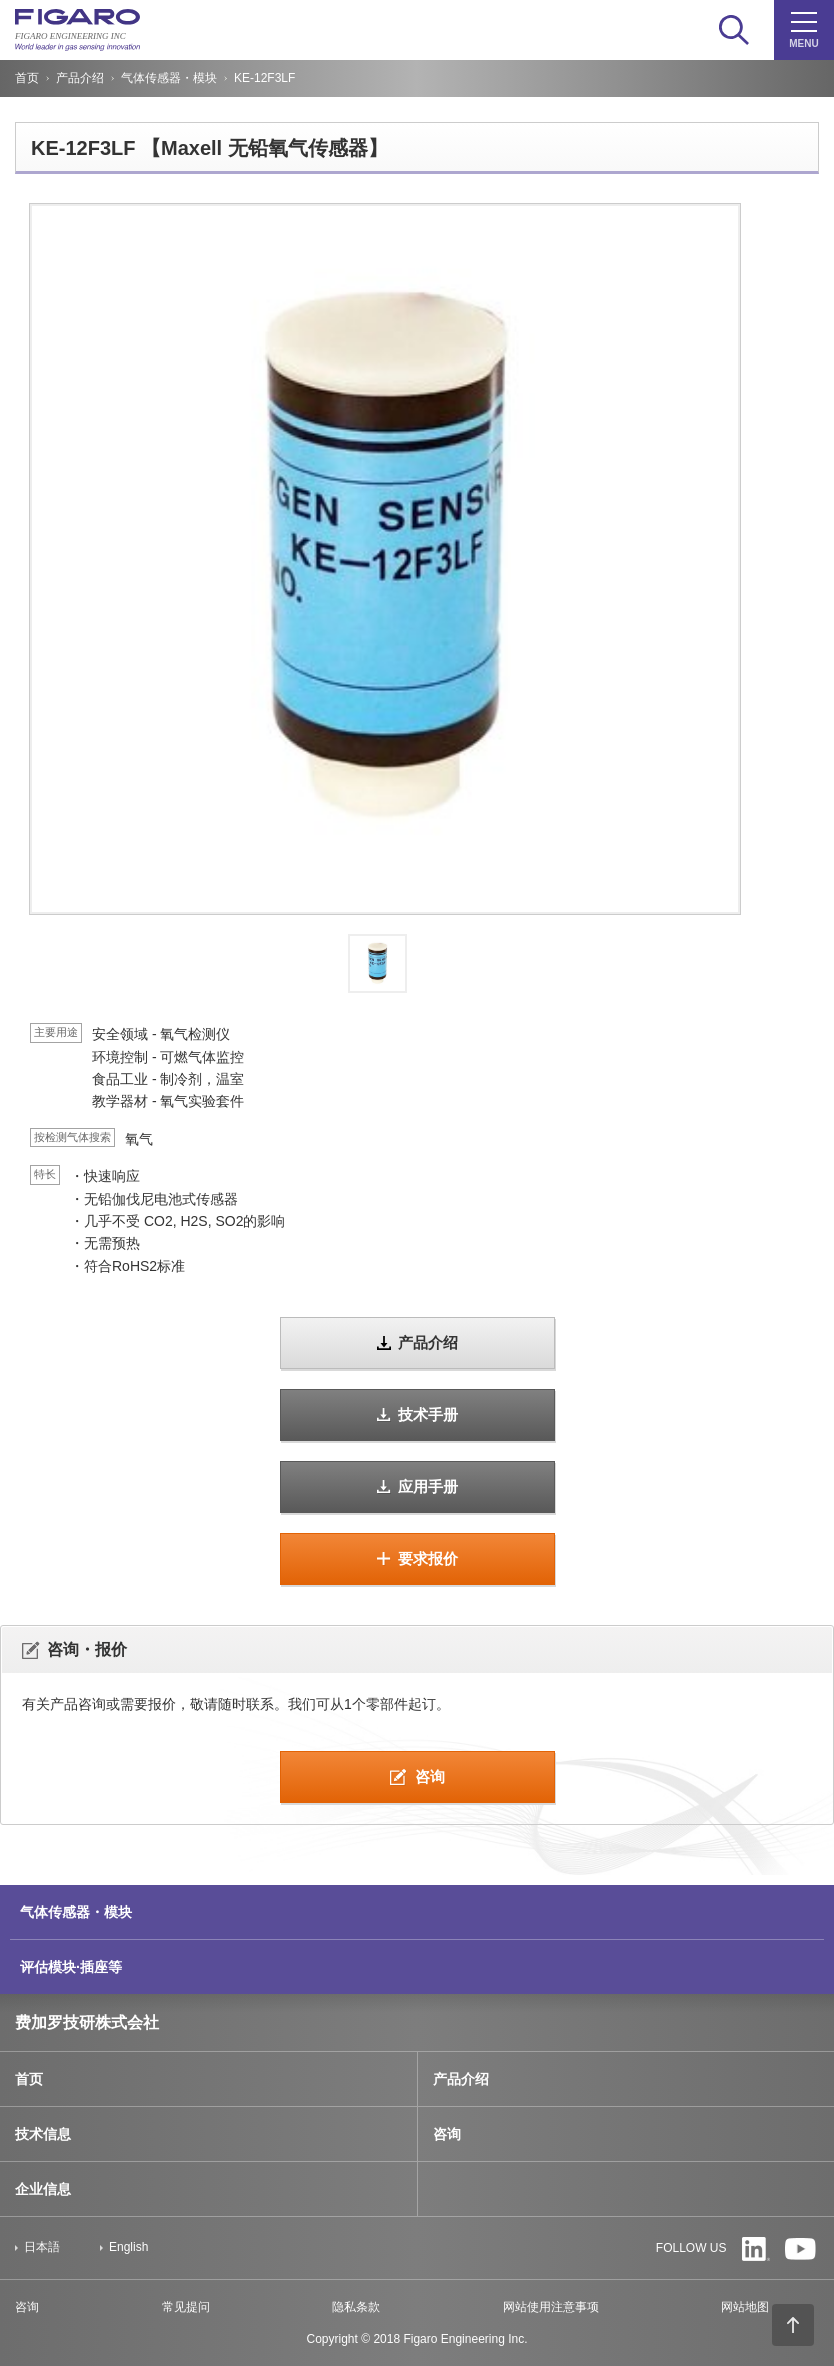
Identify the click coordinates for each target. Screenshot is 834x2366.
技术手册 (428, 1414)
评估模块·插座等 (71, 1967)
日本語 (42, 2247)
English (128, 2247)
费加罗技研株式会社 (87, 2022)
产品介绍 (80, 78)
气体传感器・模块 (169, 78)
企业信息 (43, 2189)
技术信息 (43, 2134)
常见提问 (186, 2307)
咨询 (430, 1776)
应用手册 (428, 1486)
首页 (27, 78)
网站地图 (745, 2307)
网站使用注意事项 (551, 2307)
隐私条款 (356, 2307)
